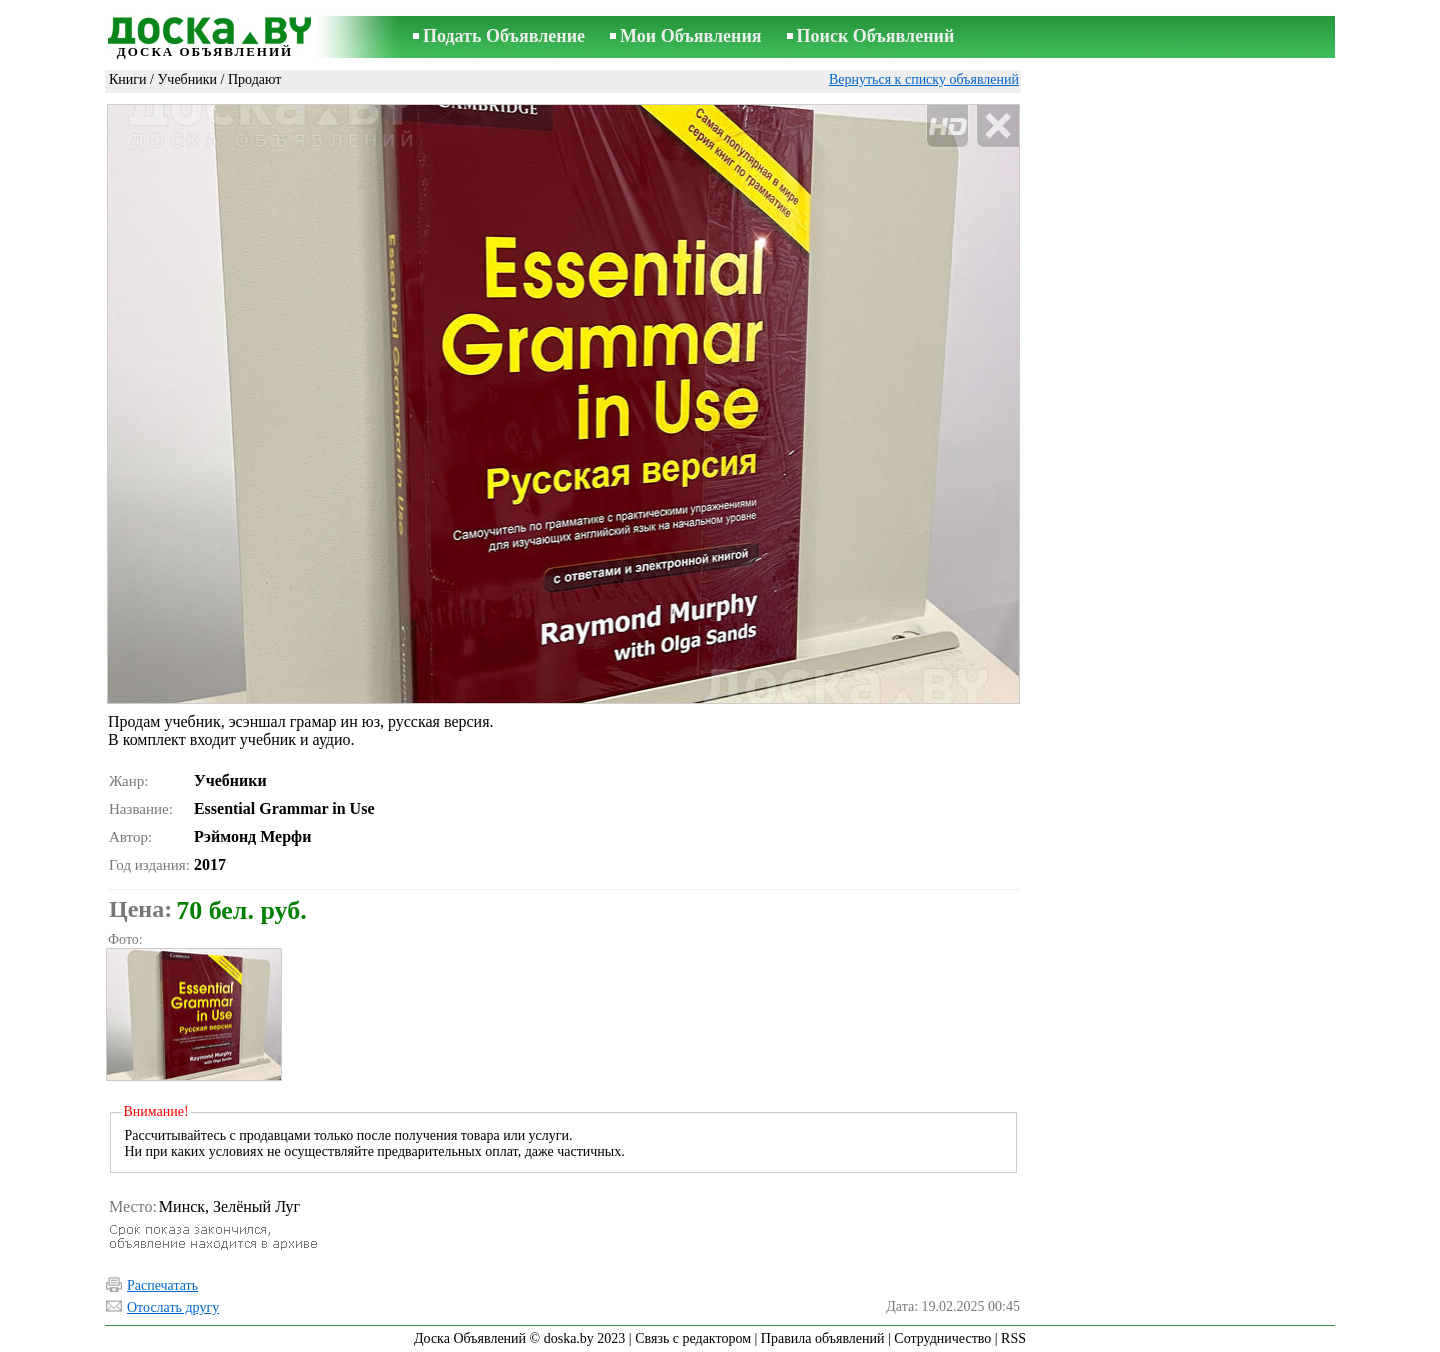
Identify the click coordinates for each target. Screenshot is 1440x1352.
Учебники (187, 79)
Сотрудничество (942, 1338)
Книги (128, 79)
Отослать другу (173, 1307)
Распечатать (162, 1285)
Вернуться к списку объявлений (924, 79)
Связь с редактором (693, 1338)
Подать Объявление (504, 36)
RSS (1013, 1338)
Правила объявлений (823, 1338)
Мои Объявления (690, 36)
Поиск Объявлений (876, 36)
